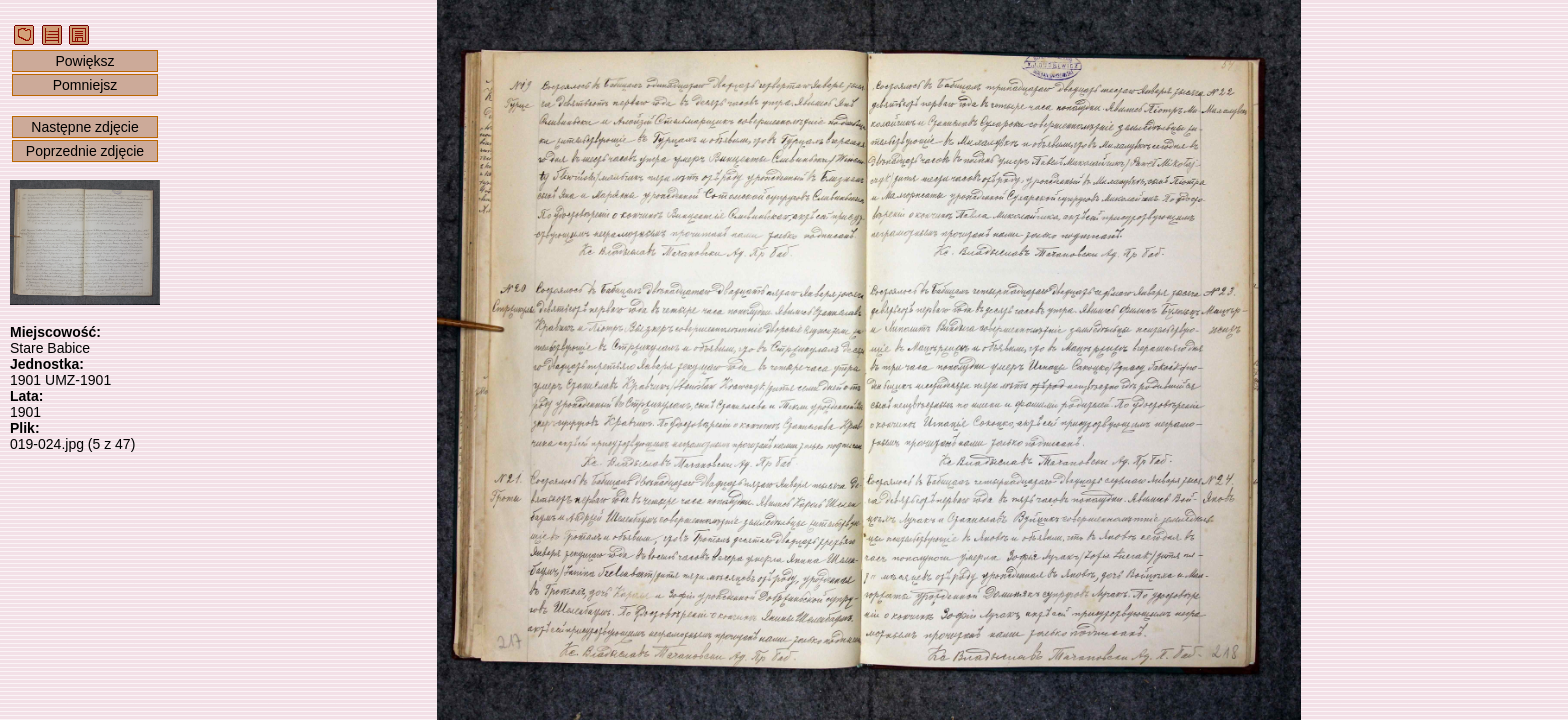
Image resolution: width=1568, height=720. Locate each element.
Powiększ (84, 61)
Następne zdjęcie (84, 127)
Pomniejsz (85, 85)
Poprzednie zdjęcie (85, 151)
